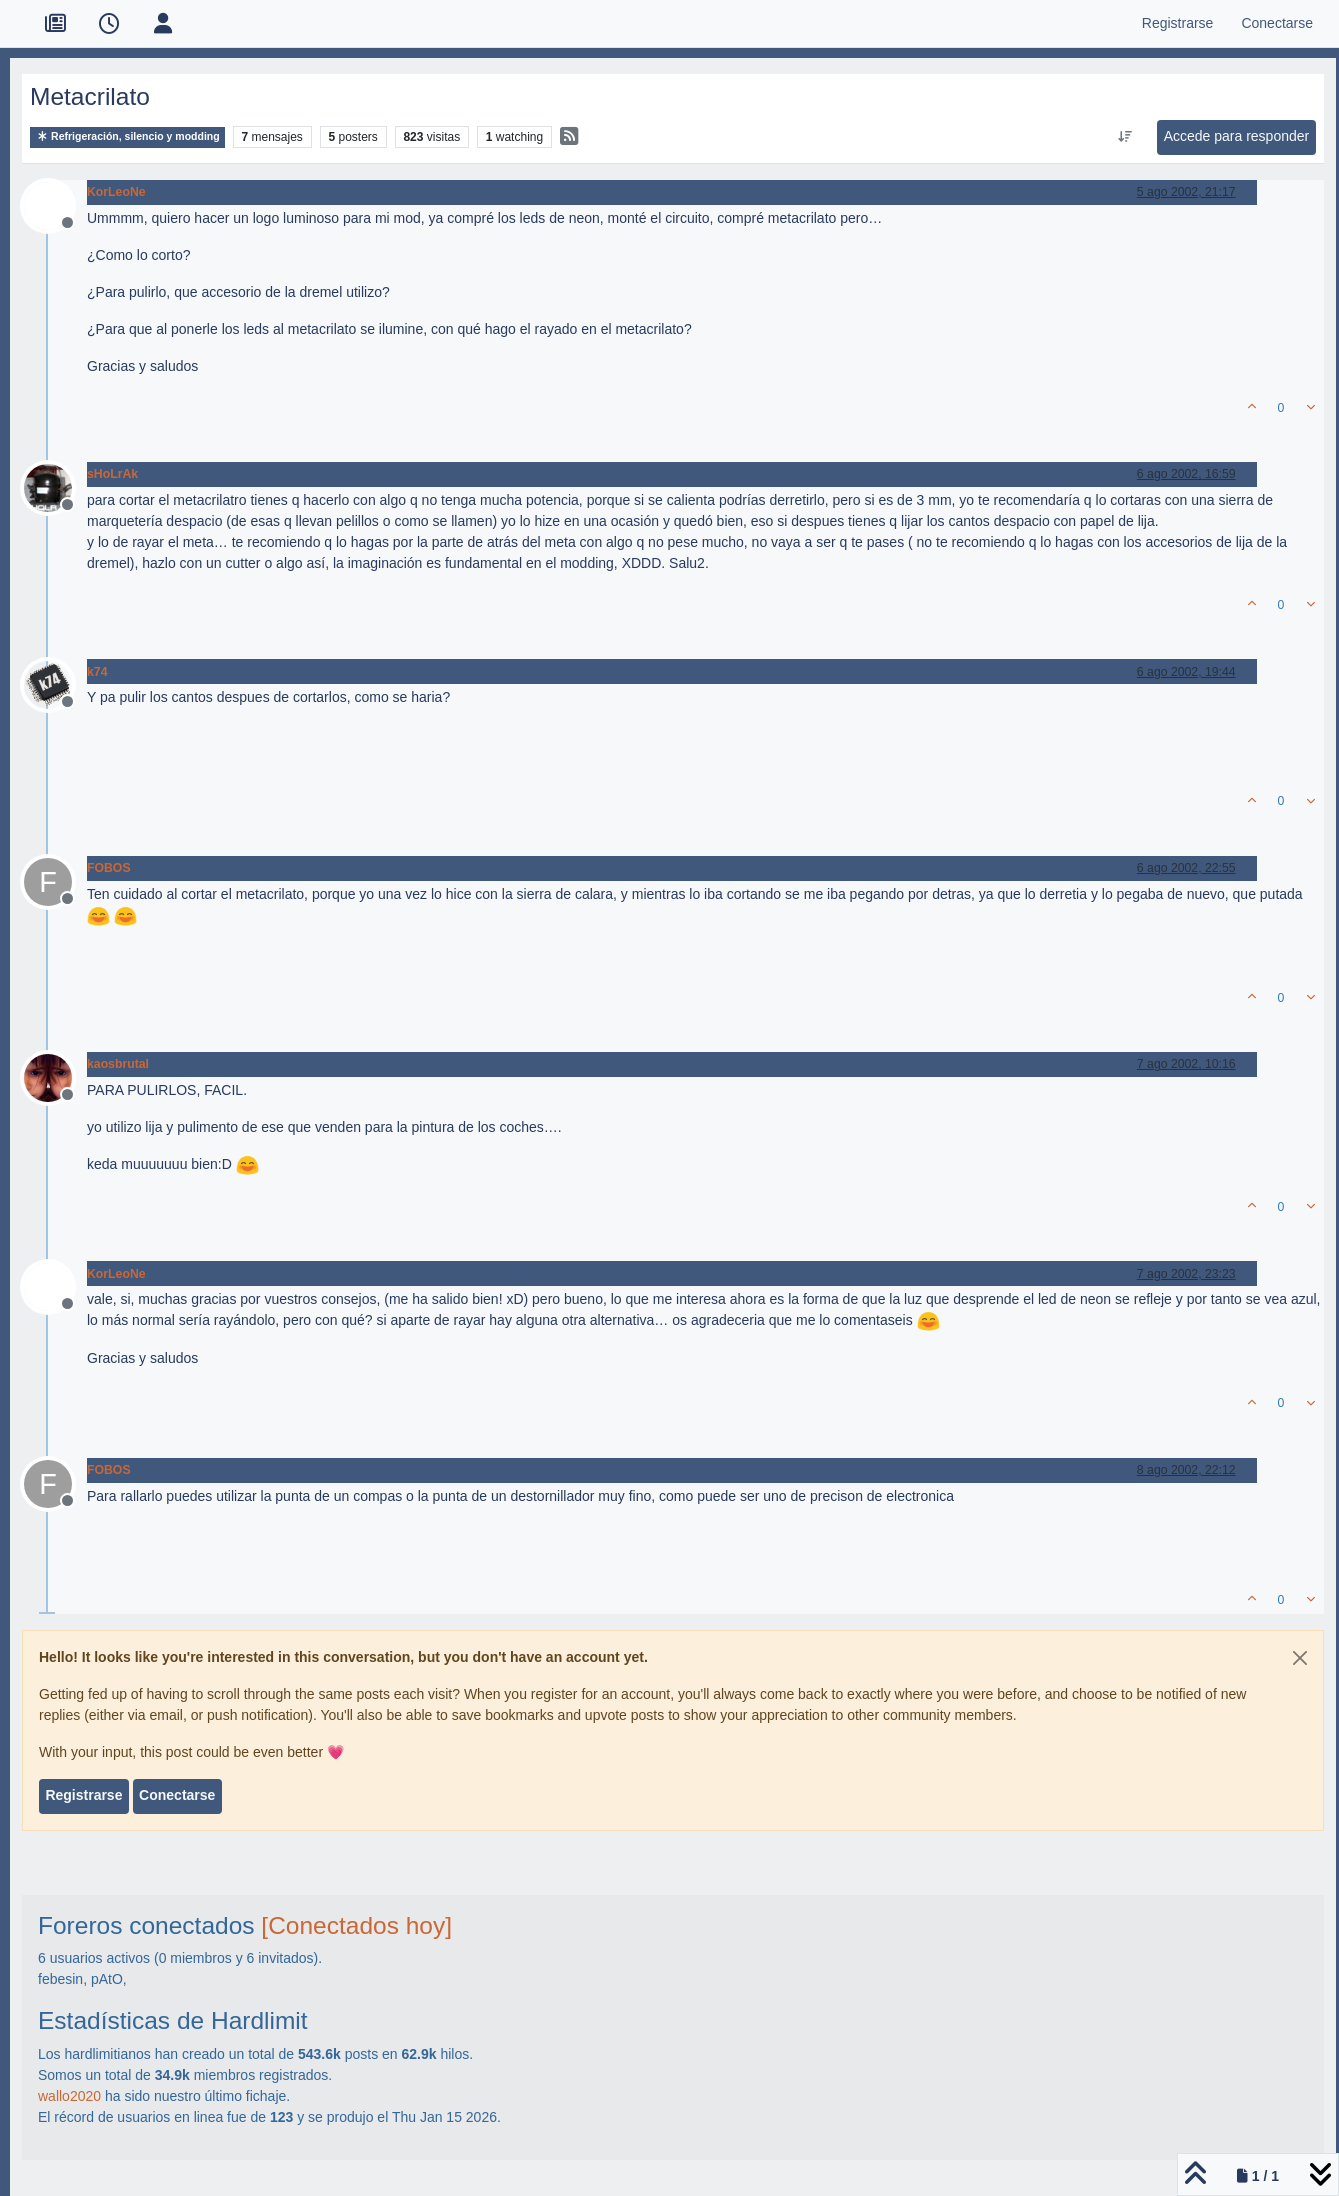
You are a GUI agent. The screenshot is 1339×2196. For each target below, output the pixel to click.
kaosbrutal (118, 1064)
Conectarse (177, 1795)
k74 (97, 672)
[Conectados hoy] (356, 1925)
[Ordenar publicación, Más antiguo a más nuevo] (1124, 137)
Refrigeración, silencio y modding (127, 136)
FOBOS (109, 868)
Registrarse (83, 1795)
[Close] (1300, 1658)
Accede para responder (1237, 136)
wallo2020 (69, 2096)
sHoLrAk (112, 474)
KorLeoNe (116, 192)
